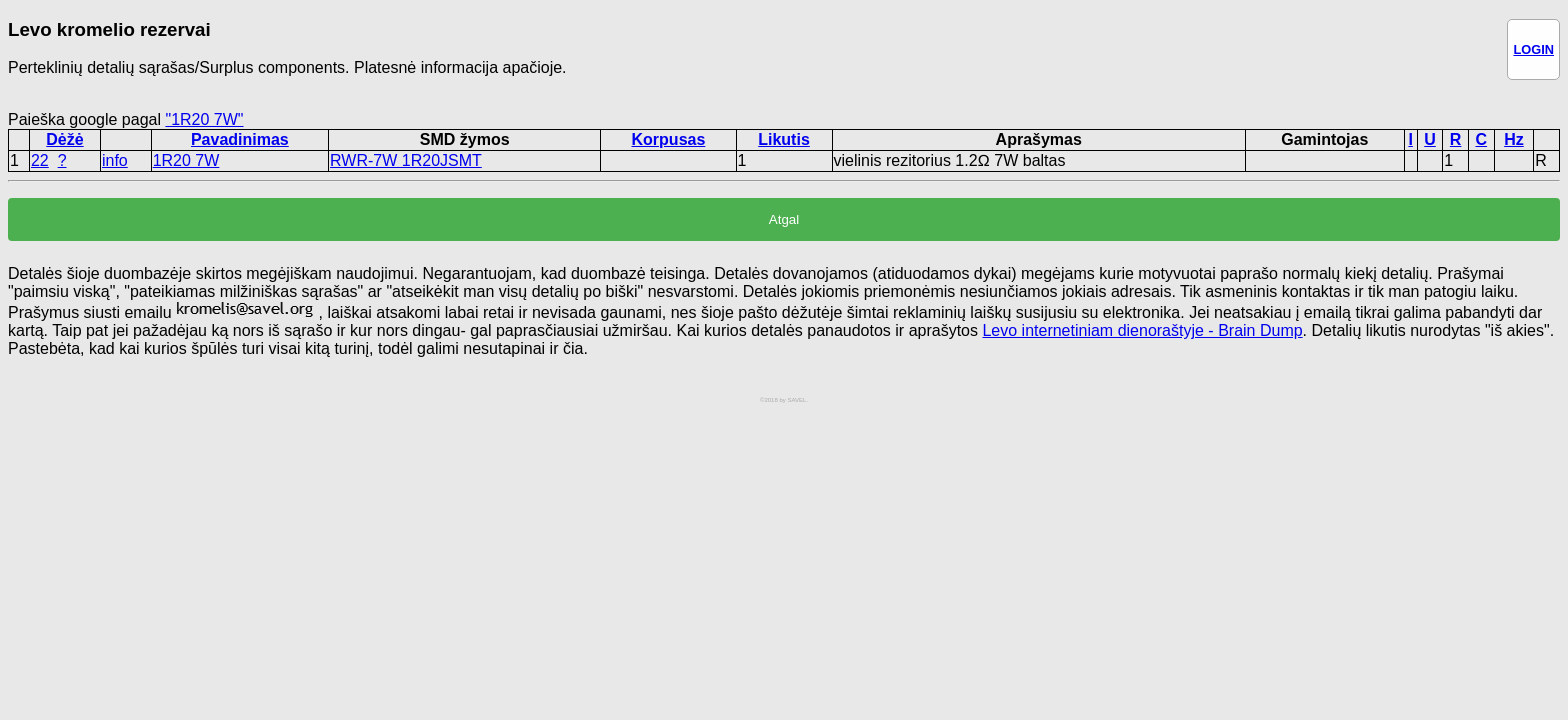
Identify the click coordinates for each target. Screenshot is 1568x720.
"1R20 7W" (204, 119)
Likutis (784, 139)
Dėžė (64, 139)
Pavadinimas (240, 139)
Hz (1514, 139)
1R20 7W (186, 160)
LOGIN (1533, 49)
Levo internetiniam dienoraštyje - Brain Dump (1142, 330)
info (115, 160)
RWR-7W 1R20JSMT (406, 160)
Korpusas (669, 139)
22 (40, 160)
